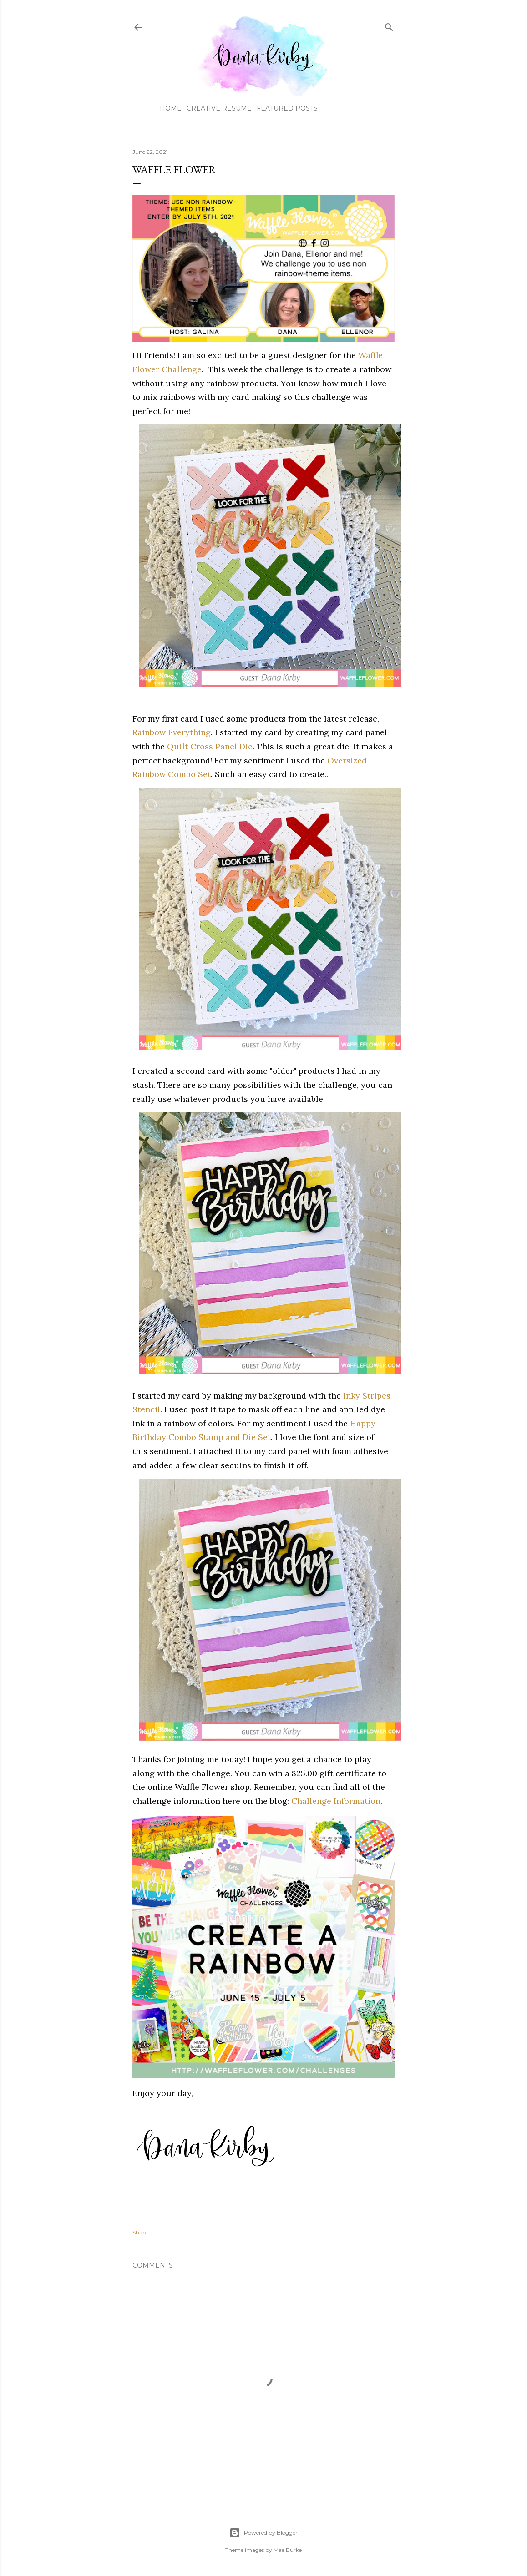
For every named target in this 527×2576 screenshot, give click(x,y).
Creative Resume (219, 108)
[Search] (389, 25)
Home (171, 108)
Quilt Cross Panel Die (210, 746)
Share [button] (139, 2232)
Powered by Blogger (263, 2532)
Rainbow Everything (171, 732)
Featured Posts (287, 108)
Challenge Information (335, 1801)
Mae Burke (288, 2549)
